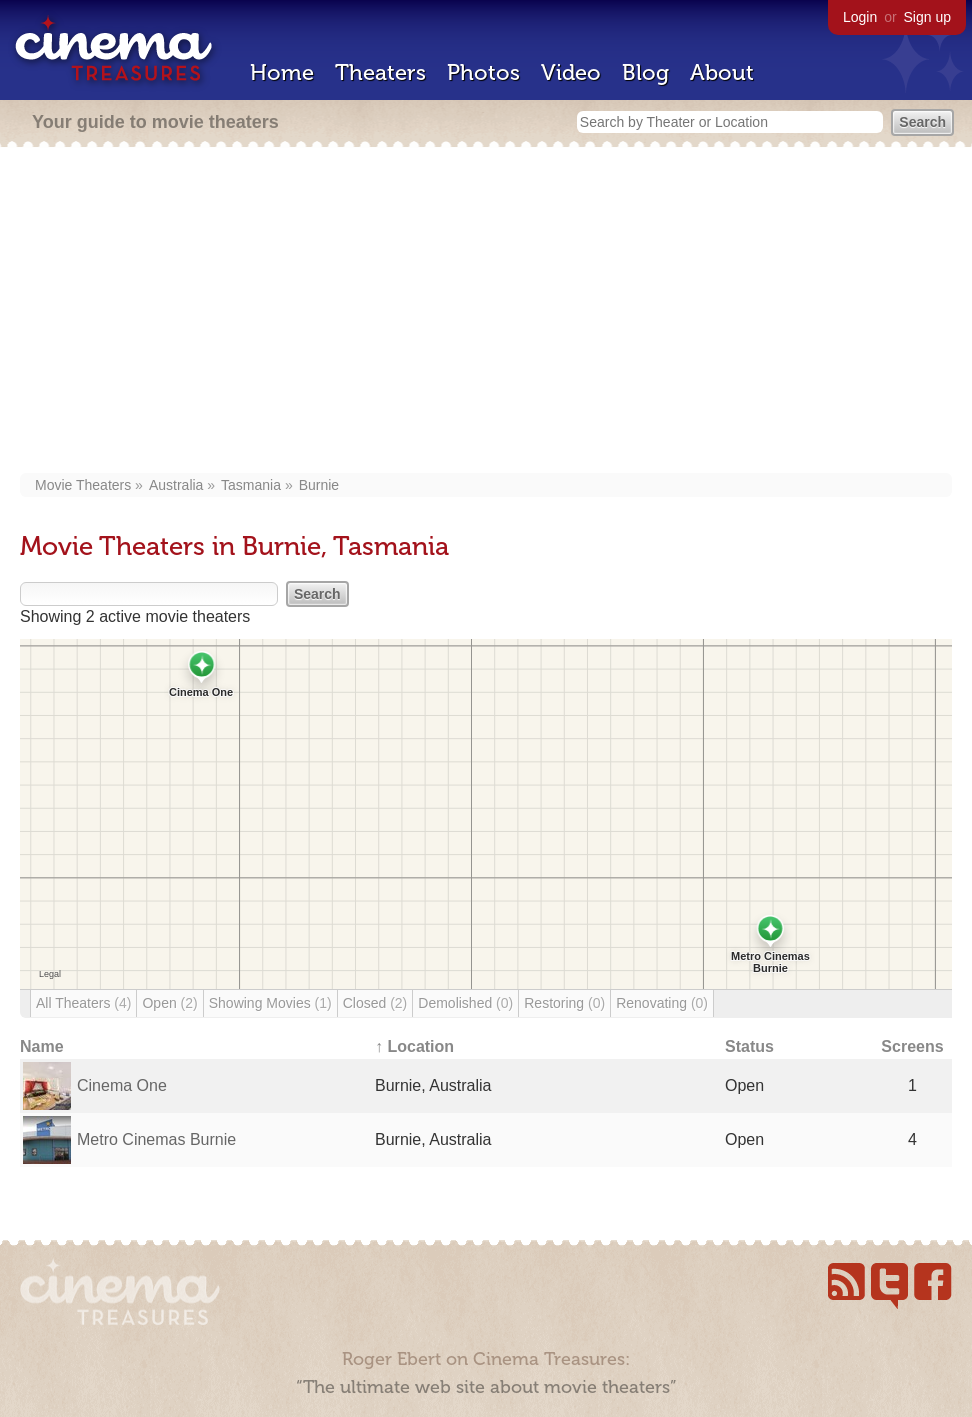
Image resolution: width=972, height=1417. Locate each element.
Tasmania (251, 485)
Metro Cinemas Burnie (156, 1139)
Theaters (380, 72)
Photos (483, 72)
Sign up (927, 17)
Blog (645, 72)
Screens (912, 1046)
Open (169, 1003)
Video (571, 72)
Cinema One (122, 1085)
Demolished (465, 1003)
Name (42, 1046)
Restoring (564, 1003)
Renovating (662, 1003)
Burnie (319, 485)
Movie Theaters (83, 485)
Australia (176, 485)
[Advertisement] (486, 312)
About (722, 72)
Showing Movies (270, 1003)
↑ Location (414, 1046)
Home (282, 72)
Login (860, 17)
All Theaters (83, 1003)
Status (749, 1046)
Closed (375, 1003)
